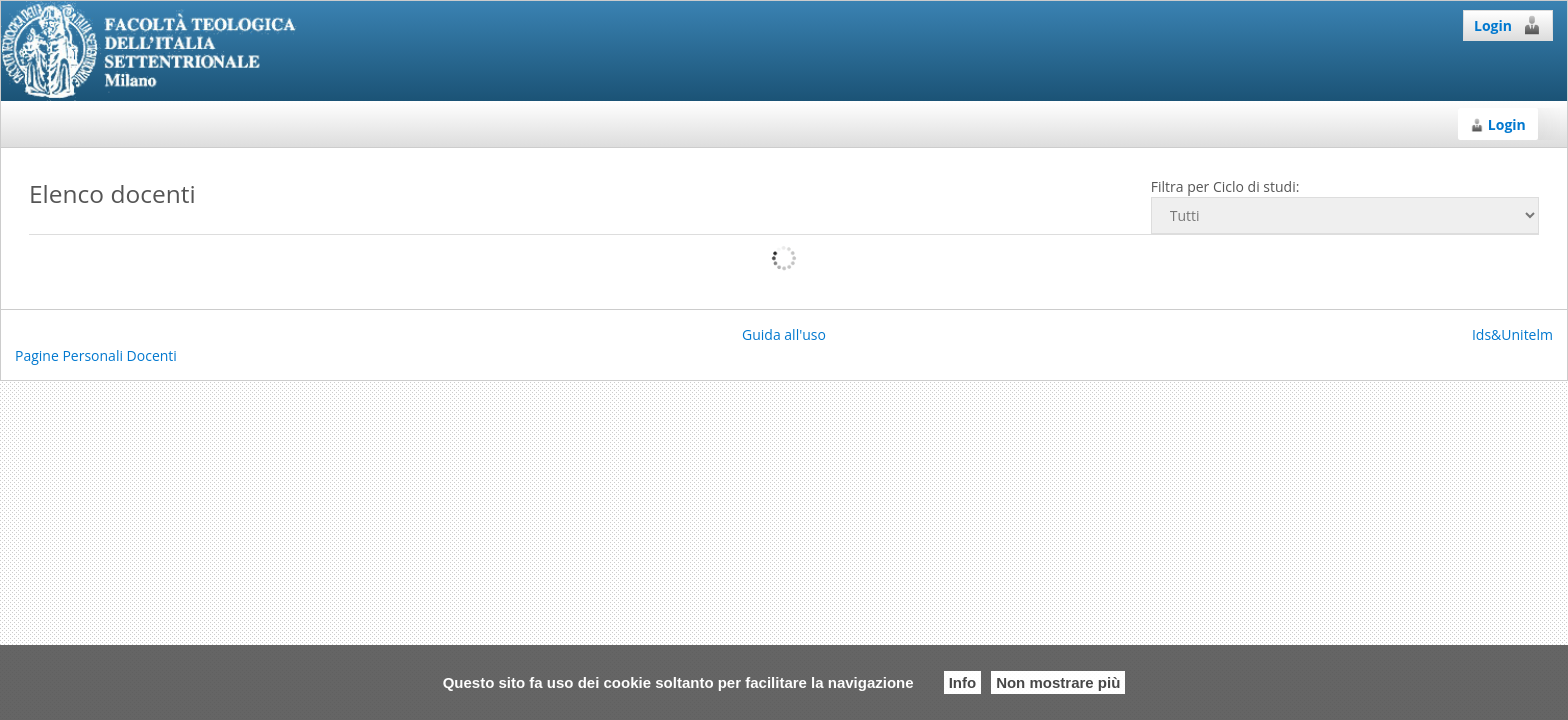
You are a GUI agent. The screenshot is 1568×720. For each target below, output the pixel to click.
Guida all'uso (784, 334)
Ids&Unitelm (1512, 334)
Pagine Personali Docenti (96, 355)
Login (1508, 25)
